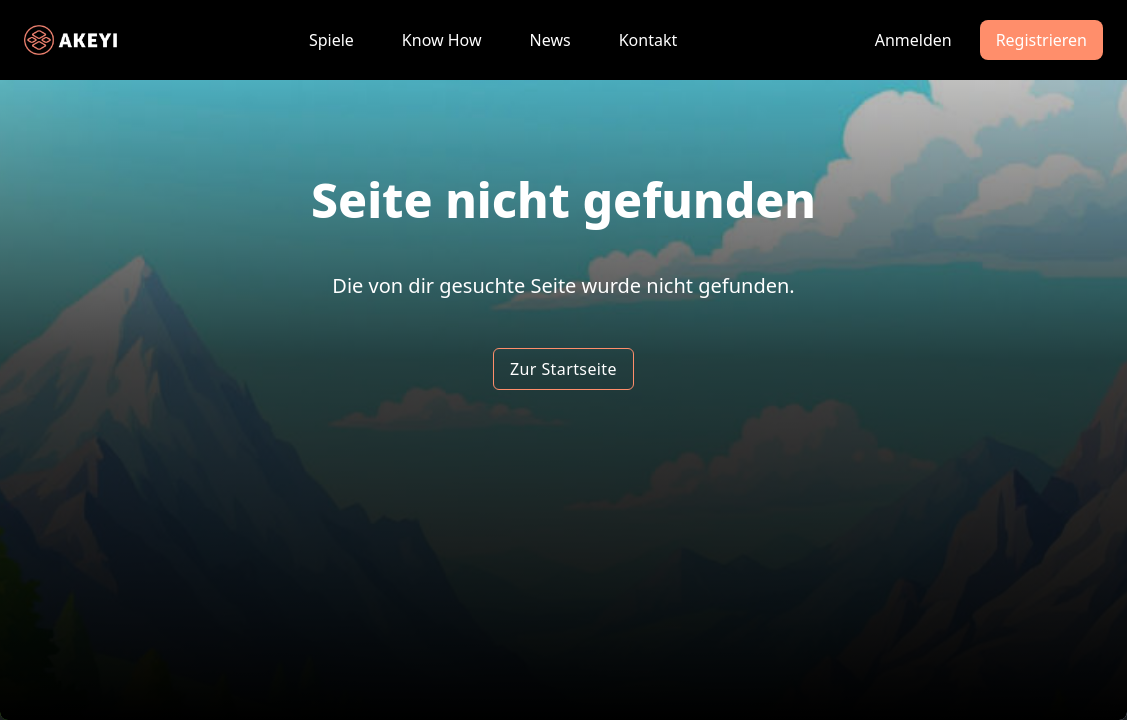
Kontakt (648, 40)
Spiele (331, 40)
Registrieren (1041, 40)
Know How (442, 40)
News (550, 40)
